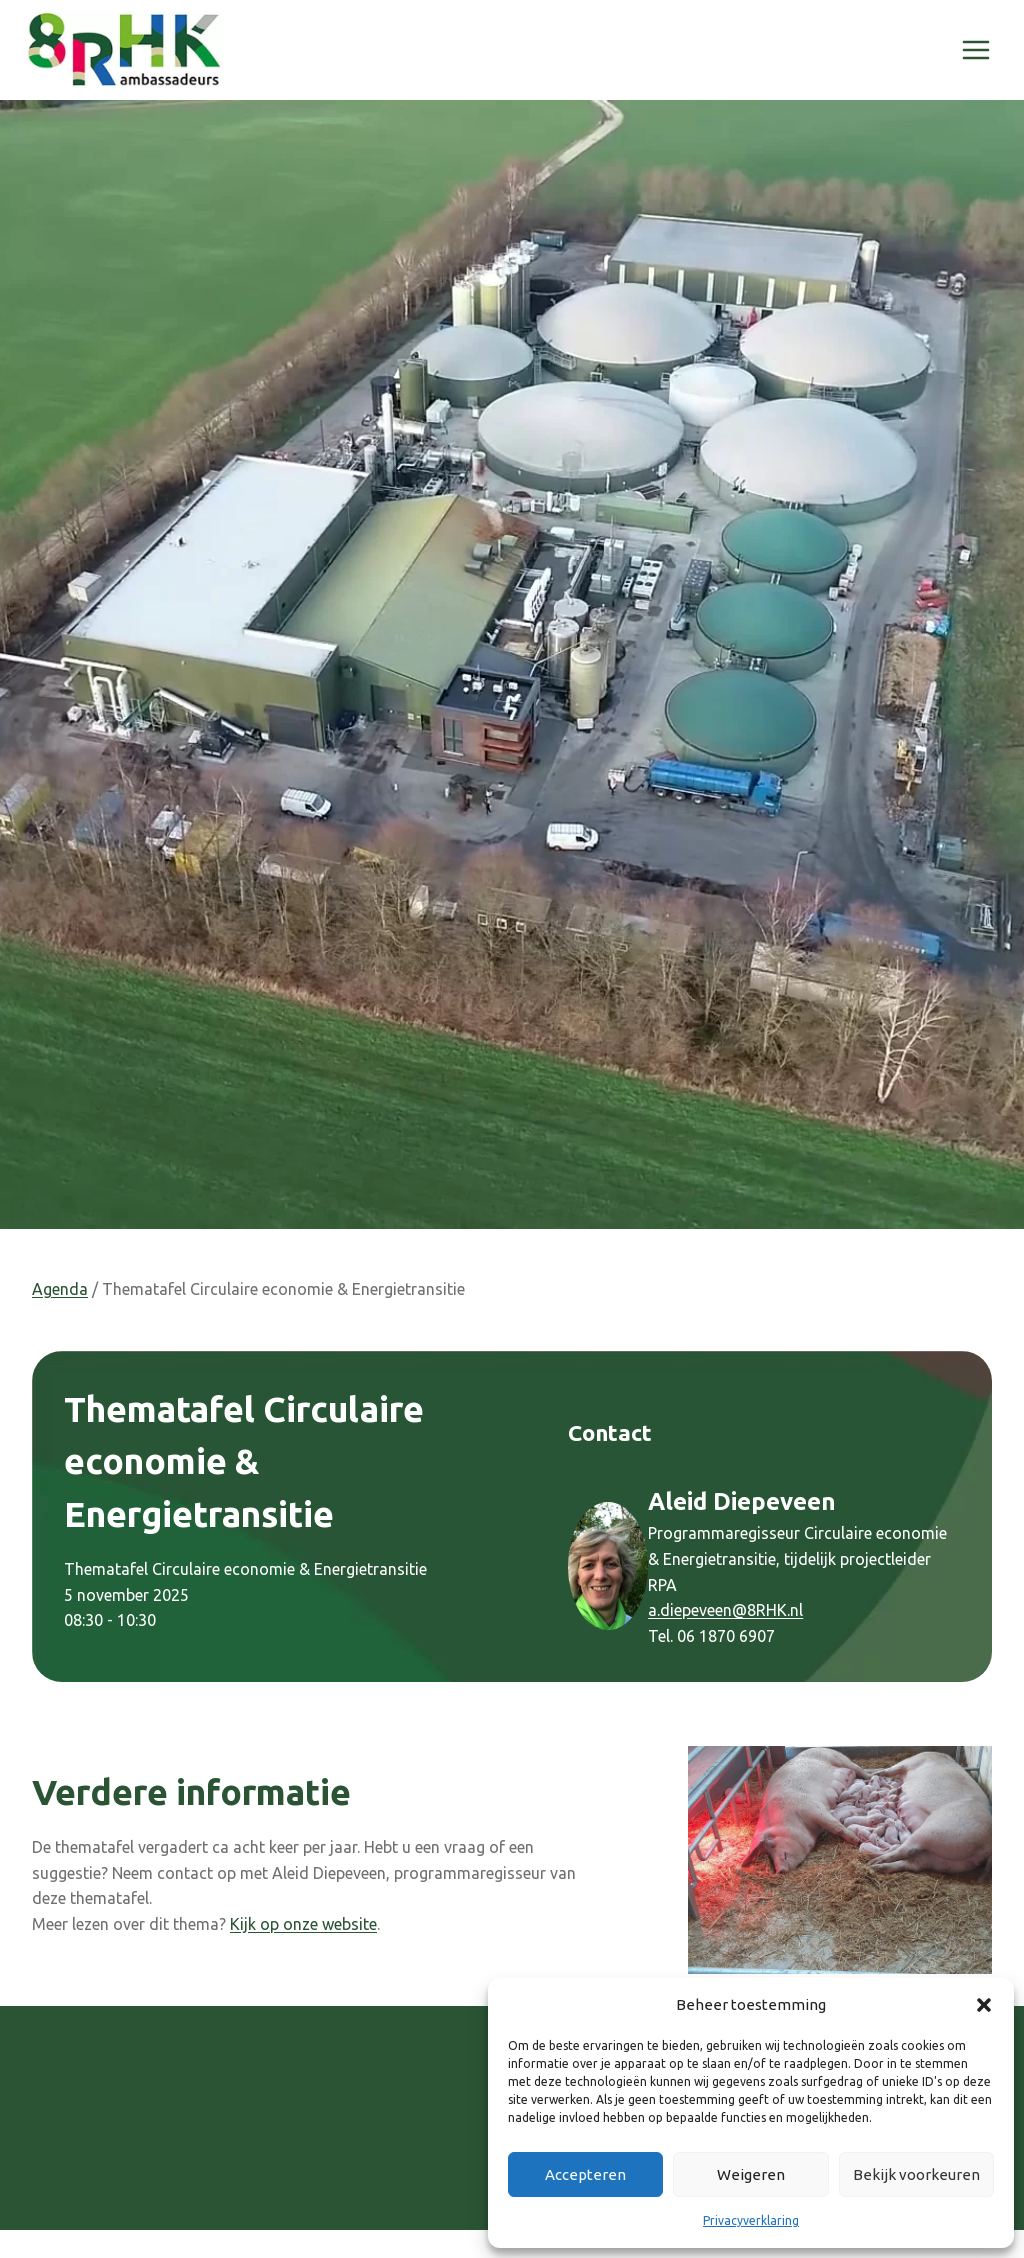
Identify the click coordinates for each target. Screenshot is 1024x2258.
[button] (984, 2005)
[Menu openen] (975, 49)
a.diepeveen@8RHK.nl (725, 1610)
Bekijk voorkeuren (916, 2174)
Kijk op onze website (303, 1924)
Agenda (60, 1289)
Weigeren (751, 2174)
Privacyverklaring (751, 2220)
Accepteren (585, 2174)
